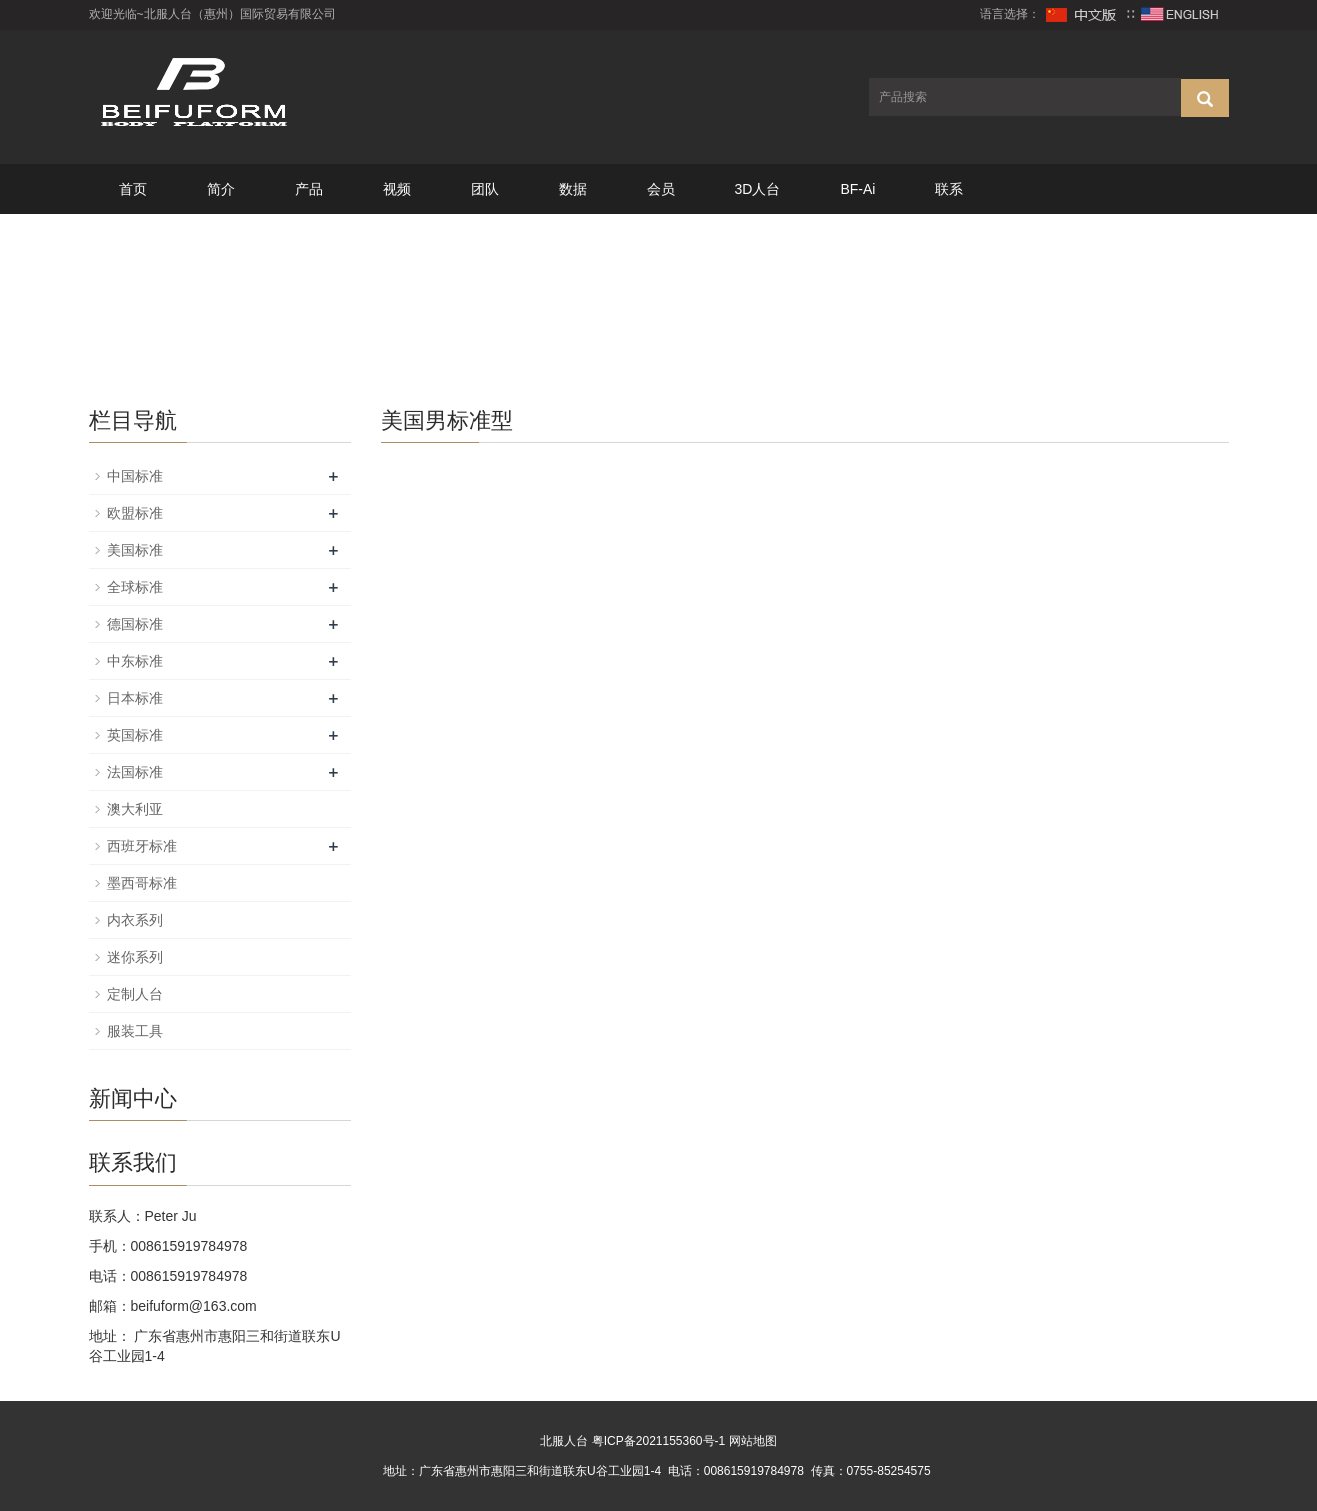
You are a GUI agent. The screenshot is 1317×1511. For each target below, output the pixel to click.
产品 (309, 189)
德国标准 (135, 624)
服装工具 (135, 1031)
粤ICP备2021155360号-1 (658, 1441)
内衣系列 (135, 920)
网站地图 (753, 1441)
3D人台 (758, 189)
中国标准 (135, 476)
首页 (133, 189)
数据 (573, 189)
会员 (661, 189)
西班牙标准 (142, 846)
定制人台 (135, 994)
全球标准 (135, 587)
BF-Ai (857, 189)
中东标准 (135, 661)
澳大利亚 (135, 809)
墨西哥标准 (142, 883)
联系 (949, 189)
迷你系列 (135, 957)
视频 (397, 189)
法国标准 (135, 772)
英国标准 (135, 735)
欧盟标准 (135, 513)
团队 (485, 189)
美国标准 (135, 550)
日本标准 (135, 698)
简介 (221, 189)
